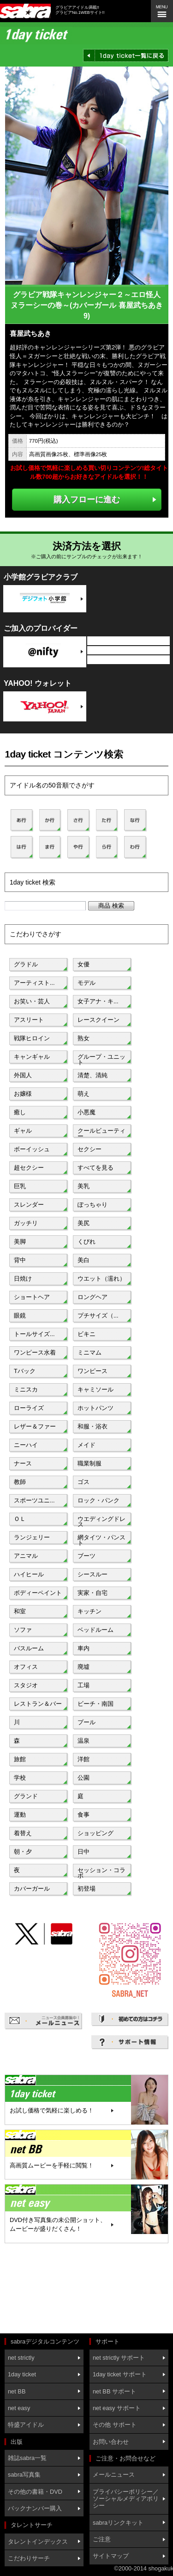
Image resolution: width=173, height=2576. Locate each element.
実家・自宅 (92, 1592)
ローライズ (29, 1407)
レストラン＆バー (38, 1703)
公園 (83, 1777)
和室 (20, 1611)
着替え (23, 1833)
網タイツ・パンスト (101, 1539)
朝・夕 (23, 1851)
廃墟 (83, 1666)
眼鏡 (20, 1315)
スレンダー (29, 1204)
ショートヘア (32, 1297)
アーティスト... (34, 982)
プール (86, 1722)
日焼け (23, 1278)
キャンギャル (32, 1056)
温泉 (83, 1740)
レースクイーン (98, 1019)
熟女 (83, 1038)
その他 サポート (115, 2424)
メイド (86, 1444)
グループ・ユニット (101, 1058)
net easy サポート (117, 2408)
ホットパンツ (95, 1407)
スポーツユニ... (34, 1500)
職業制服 (89, 1463)
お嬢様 (23, 1093)
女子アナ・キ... (98, 1001)
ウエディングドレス (101, 1520)
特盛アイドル (26, 2424)
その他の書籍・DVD (35, 2491)
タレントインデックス (38, 2541)
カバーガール (32, 1888)
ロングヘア (92, 1297)
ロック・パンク (98, 1500)
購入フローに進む (87, 499)
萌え (83, 1093)
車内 (83, 1648)
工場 (83, 1685)
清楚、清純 (92, 1075)
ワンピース (92, 1370)
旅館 (20, 1759)
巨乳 (20, 1186)
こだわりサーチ (29, 2558)
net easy (19, 2408)
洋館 (83, 1759)
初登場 (86, 1888)
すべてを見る (95, 1167)
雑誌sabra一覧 (27, 2457)
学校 (20, 1777)
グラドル (26, 964)
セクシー (89, 1149)
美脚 (20, 1241)
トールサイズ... (34, 1334)
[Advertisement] (46, 2289)
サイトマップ (111, 2555)
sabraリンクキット (118, 2522)
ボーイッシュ (32, 1149)
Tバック (25, 1370)
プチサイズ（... (98, 1315)
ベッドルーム (95, 1629)
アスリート (29, 1019)
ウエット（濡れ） (101, 1278)
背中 (20, 1260)
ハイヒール (29, 1574)
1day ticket (22, 2374)
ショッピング (95, 1833)
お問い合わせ (111, 2441)
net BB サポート (114, 2391)
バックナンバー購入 (35, 2508)
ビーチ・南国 (95, 1703)
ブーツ (86, 1555)
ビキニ (86, 1334)
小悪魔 (86, 1112)
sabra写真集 (24, 2474)
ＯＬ (20, 1518)
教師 (20, 1481)
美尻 (83, 1223)
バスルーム (29, 1648)
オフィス (26, 1666)
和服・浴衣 (92, 1426)
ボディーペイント (38, 1592)
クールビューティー (101, 1132)
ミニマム (89, 1352)
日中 (83, 1851)
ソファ (23, 1629)
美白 (83, 1260)
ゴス (83, 1481)
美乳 (83, 1186)
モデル (86, 982)
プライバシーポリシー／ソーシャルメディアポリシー (126, 2498)
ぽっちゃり (92, 1204)
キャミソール (95, 1389)
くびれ (86, 1241)
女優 (83, 964)
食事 (83, 1814)
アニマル (26, 1555)
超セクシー (29, 1167)
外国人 (23, 1075)
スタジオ (26, 1685)
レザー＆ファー (35, 1426)
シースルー (92, 1574)
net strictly (21, 2357)
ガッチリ (26, 1223)
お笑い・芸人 (32, 1001)
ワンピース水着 (35, 1352)
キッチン (89, 1611)
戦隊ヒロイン (32, 1038)
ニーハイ (26, 1444)
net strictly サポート (119, 2357)
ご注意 (102, 2539)
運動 (20, 1814)
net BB (16, 2391)
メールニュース (114, 2474)
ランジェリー (32, 1537)
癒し (20, 1112)
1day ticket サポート (120, 2374)
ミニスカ (26, 1389)
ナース (23, 1463)
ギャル (23, 1130)
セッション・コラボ (101, 1872)
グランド (26, 1796)
